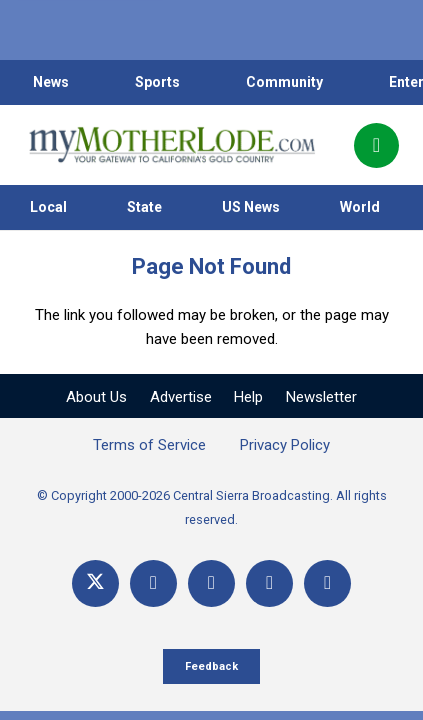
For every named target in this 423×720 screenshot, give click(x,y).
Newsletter (321, 397)
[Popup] (376, 145)
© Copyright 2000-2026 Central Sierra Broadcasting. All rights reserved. (212, 507)
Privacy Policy (285, 445)
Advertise (181, 397)
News (51, 82)
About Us (96, 397)
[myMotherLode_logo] (171, 145)
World (360, 207)
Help (248, 397)
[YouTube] (211, 583)
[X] (95, 583)
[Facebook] (153, 583)
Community (284, 82)
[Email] (269, 583)
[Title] (327, 583)
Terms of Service (149, 445)
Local (48, 207)
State (144, 207)
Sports (157, 82)
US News (251, 207)
